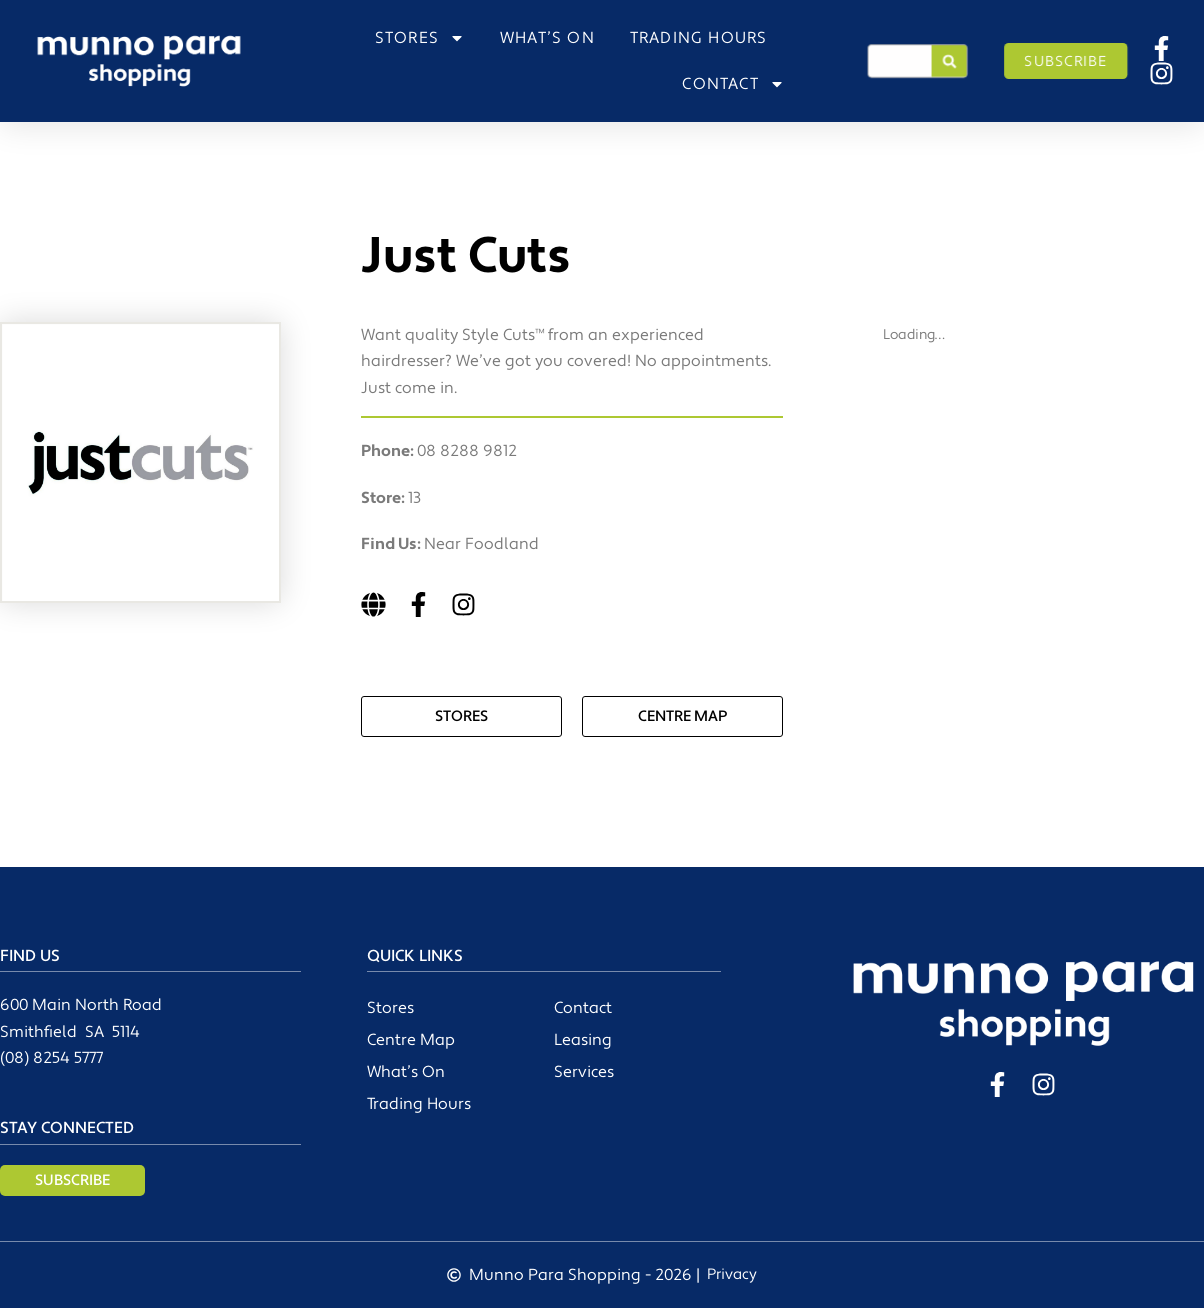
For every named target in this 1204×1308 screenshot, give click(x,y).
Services (584, 1072)
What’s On (406, 1072)
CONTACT (733, 84)
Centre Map (411, 1040)
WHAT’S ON (547, 38)
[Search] (949, 61)
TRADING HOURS (699, 38)
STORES (420, 38)
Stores (390, 1008)
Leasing (583, 1040)
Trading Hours (419, 1104)
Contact (583, 1008)
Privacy (732, 1274)
